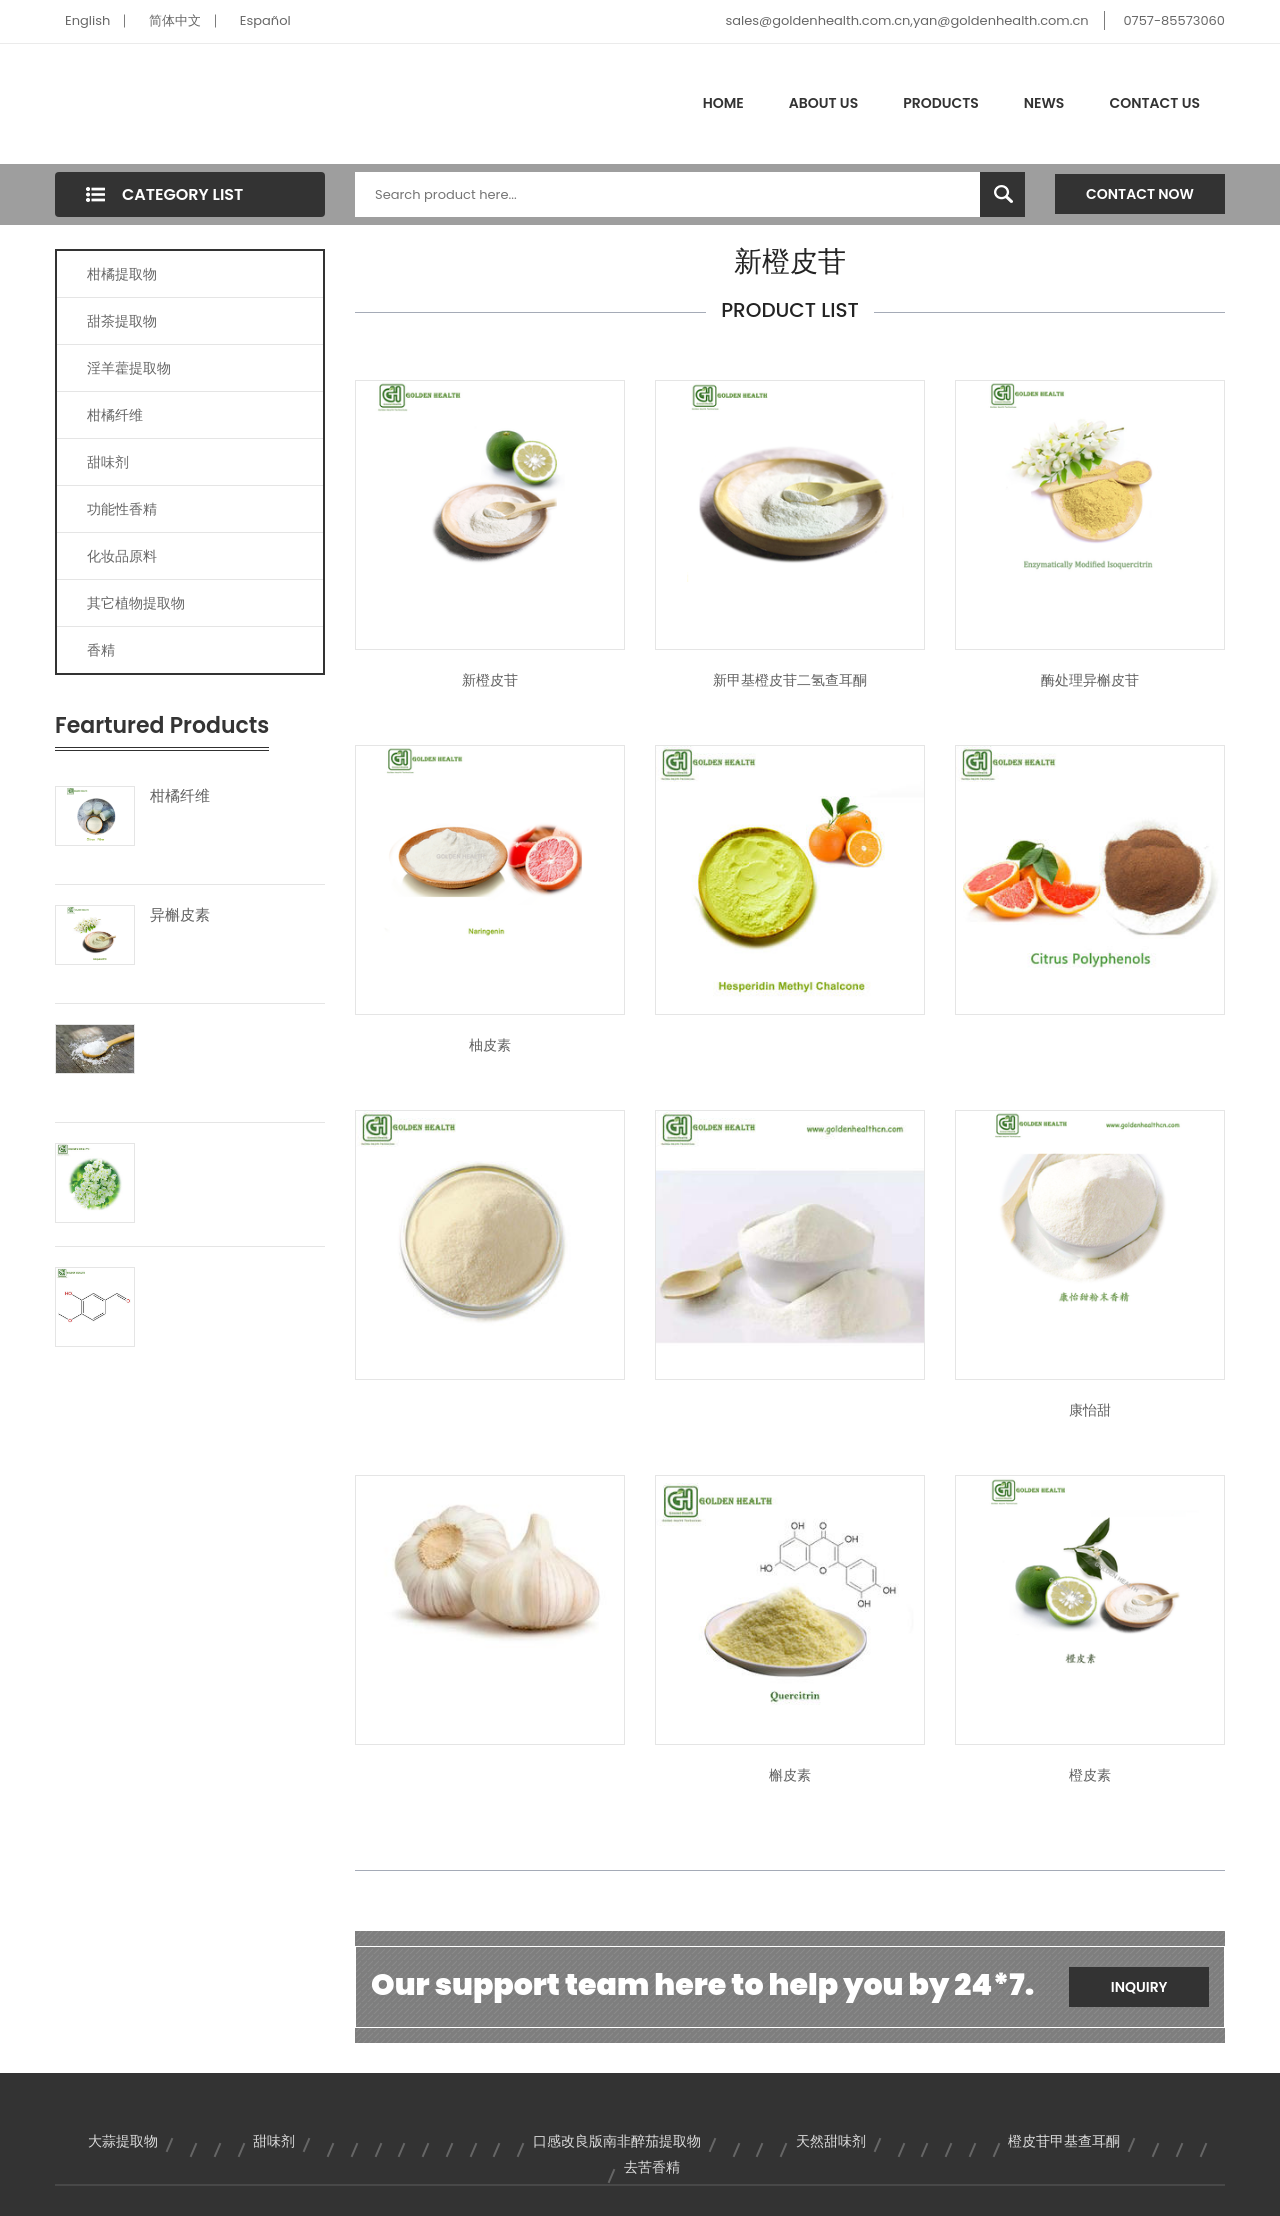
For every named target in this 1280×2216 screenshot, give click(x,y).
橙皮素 (1090, 1775)
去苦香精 (652, 2167)
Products (941, 103)
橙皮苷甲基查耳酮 (1064, 2141)
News (1044, 103)
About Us (823, 103)
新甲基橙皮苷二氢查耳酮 (790, 680)
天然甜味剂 (831, 2141)
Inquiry (1139, 1987)
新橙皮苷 (490, 680)
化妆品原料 (122, 556)
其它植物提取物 (136, 603)
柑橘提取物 (122, 274)
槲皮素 (790, 1775)
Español (265, 20)
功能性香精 (122, 509)
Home (723, 103)
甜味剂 (108, 462)
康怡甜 (1090, 1410)
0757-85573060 (1174, 20)
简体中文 (175, 20)
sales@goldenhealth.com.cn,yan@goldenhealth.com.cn (906, 20)
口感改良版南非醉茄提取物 (617, 2141)
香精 (101, 650)
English (87, 20)
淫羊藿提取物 (129, 368)
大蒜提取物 (123, 2141)
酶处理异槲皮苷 (1090, 680)
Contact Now (1140, 194)
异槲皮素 (180, 915)
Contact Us (1154, 103)
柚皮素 (490, 1045)
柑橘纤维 (115, 415)
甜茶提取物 (122, 321)
